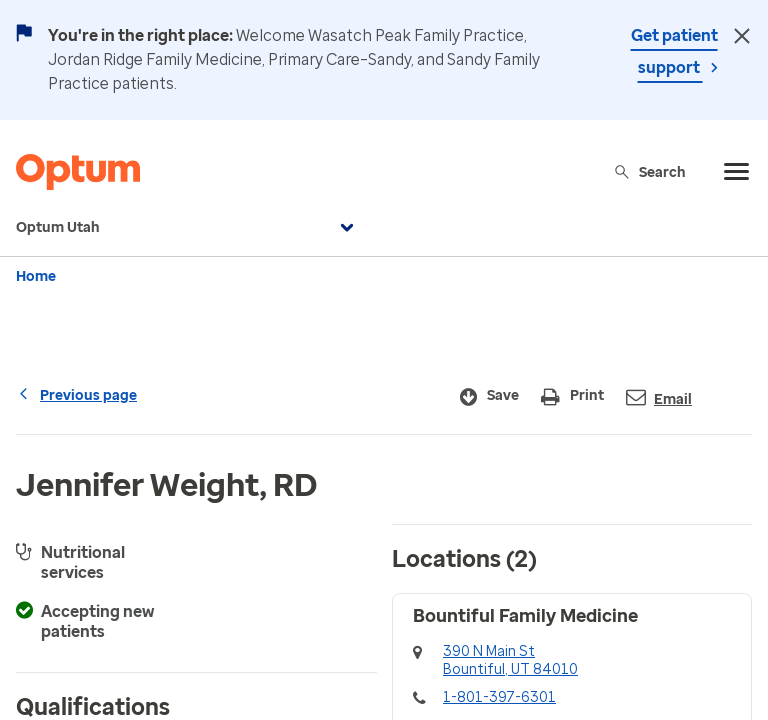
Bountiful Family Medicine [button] (525, 616)
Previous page (76, 395)
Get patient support (674, 51)
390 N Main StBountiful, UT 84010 (510, 660)
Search (649, 171)
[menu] (737, 172)
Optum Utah (187, 228)
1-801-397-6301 (499, 697)
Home (36, 276)
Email (659, 397)
